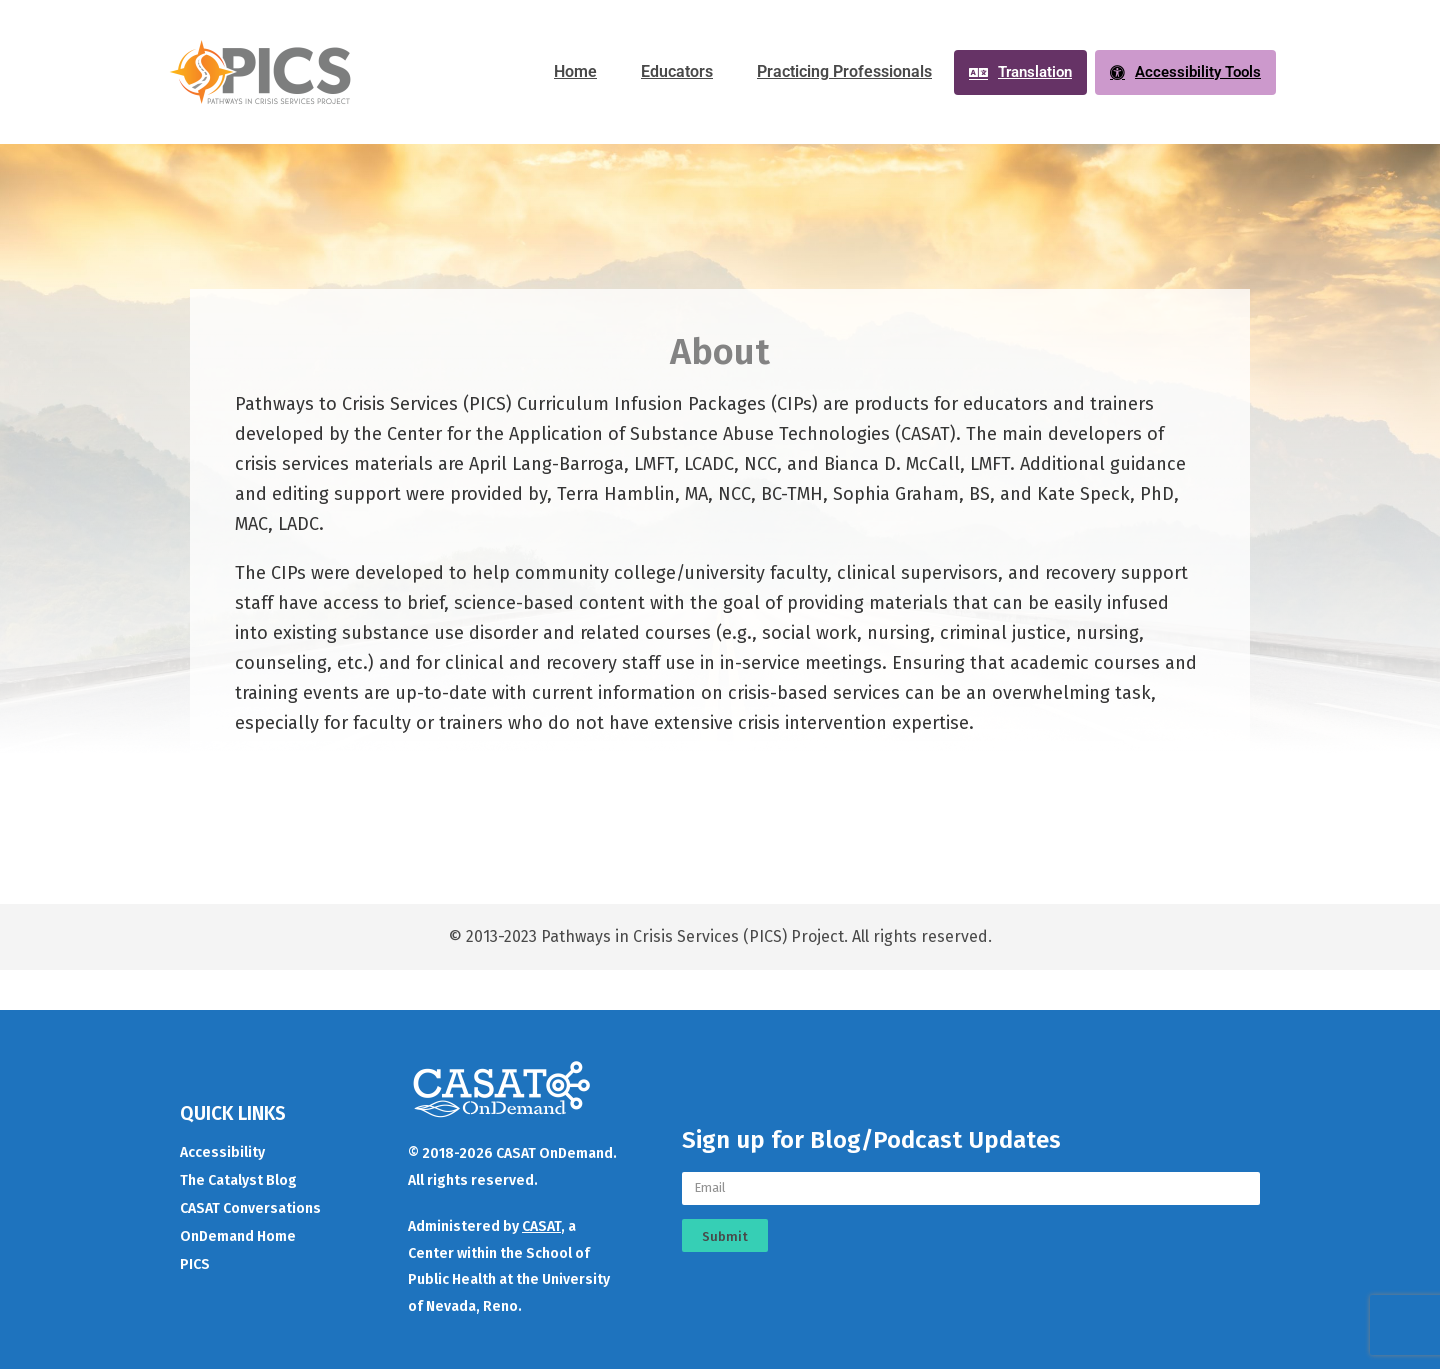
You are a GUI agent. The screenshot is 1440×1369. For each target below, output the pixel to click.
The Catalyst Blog (238, 1180)
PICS (195, 1264)
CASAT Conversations (250, 1208)
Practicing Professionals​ (844, 71)
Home (575, 71)
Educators (677, 71)
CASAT (541, 1226)
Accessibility (222, 1152)
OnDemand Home (238, 1236)
